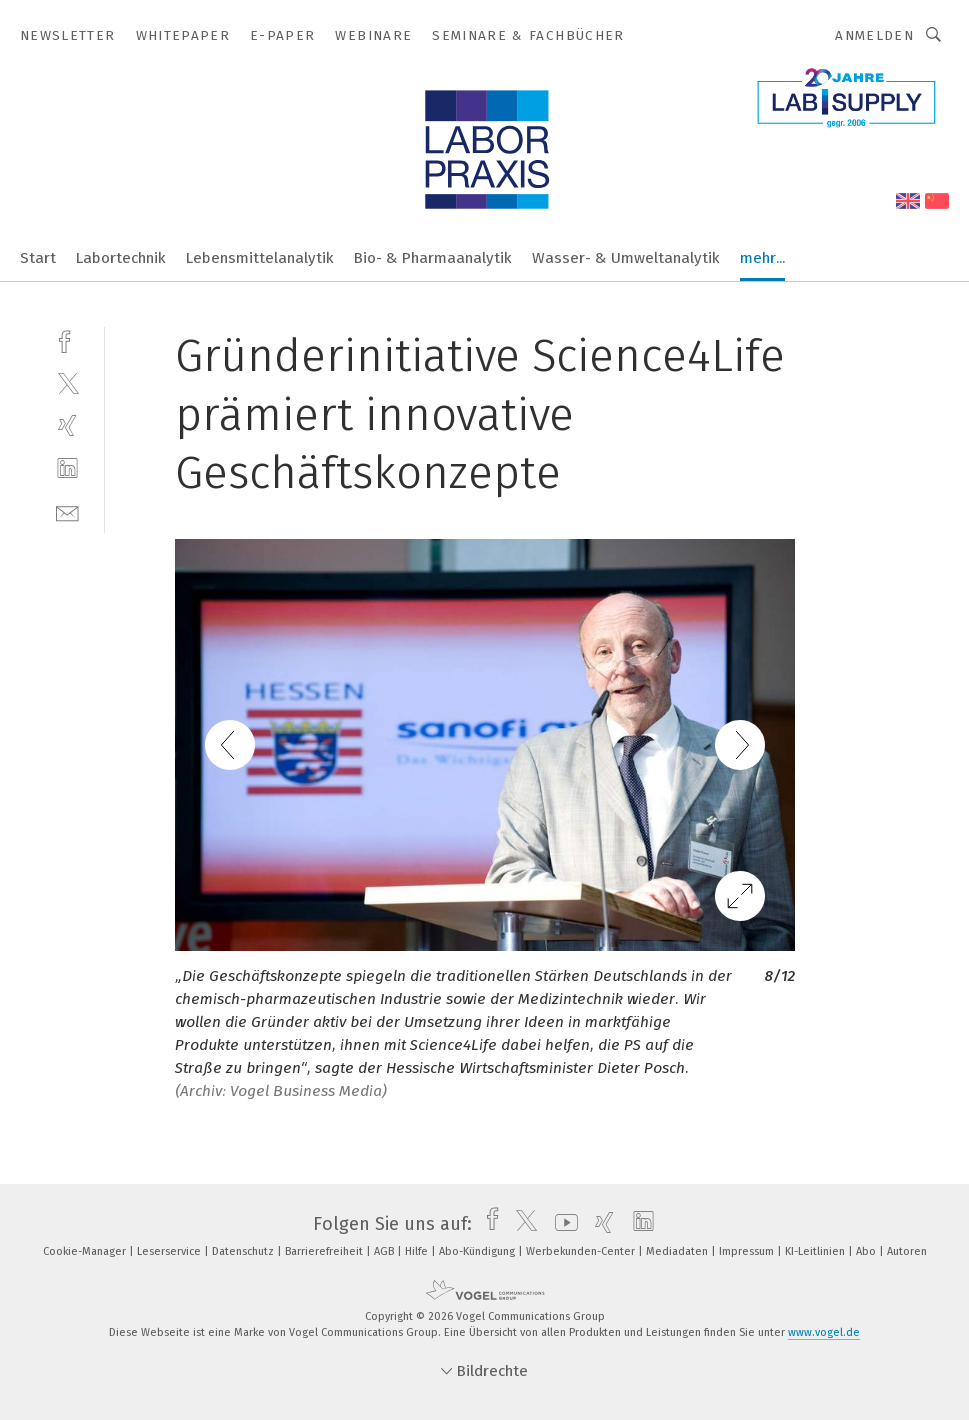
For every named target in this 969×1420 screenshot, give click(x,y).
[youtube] (561, 1224)
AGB (385, 1251)
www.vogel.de (824, 1332)
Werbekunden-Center (582, 1251)
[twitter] (67, 382)
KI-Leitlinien (816, 1251)
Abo (867, 1251)
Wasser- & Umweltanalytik (626, 258)
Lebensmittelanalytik (260, 258)
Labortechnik (121, 258)
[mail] (67, 511)
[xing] (67, 425)
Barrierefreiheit (325, 1251)
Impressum (748, 1251)
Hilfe (418, 1251)
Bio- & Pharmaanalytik (433, 258)
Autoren (907, 1251)
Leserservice (170, 1251)
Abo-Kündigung (478, 1251)
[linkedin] (67, 468)
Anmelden (874, 35)
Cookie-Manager (86, 1251)
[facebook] (67, 339)
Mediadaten (678, 1251)
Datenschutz (244, 1251)
